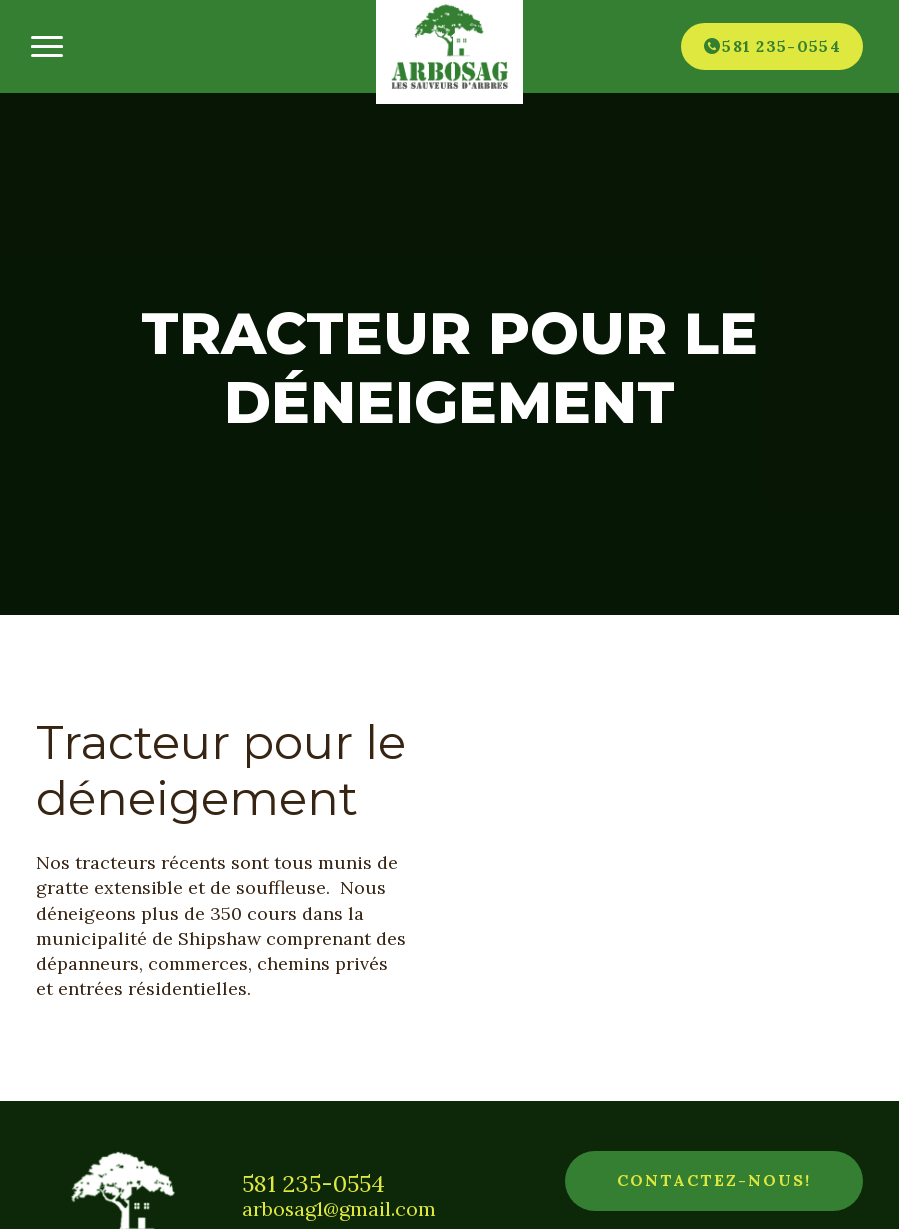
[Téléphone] (772, 46)
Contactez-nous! (714, 1180)
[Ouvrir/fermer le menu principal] (46, 46)
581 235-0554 (313, 1183)
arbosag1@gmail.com (339, 1209)
